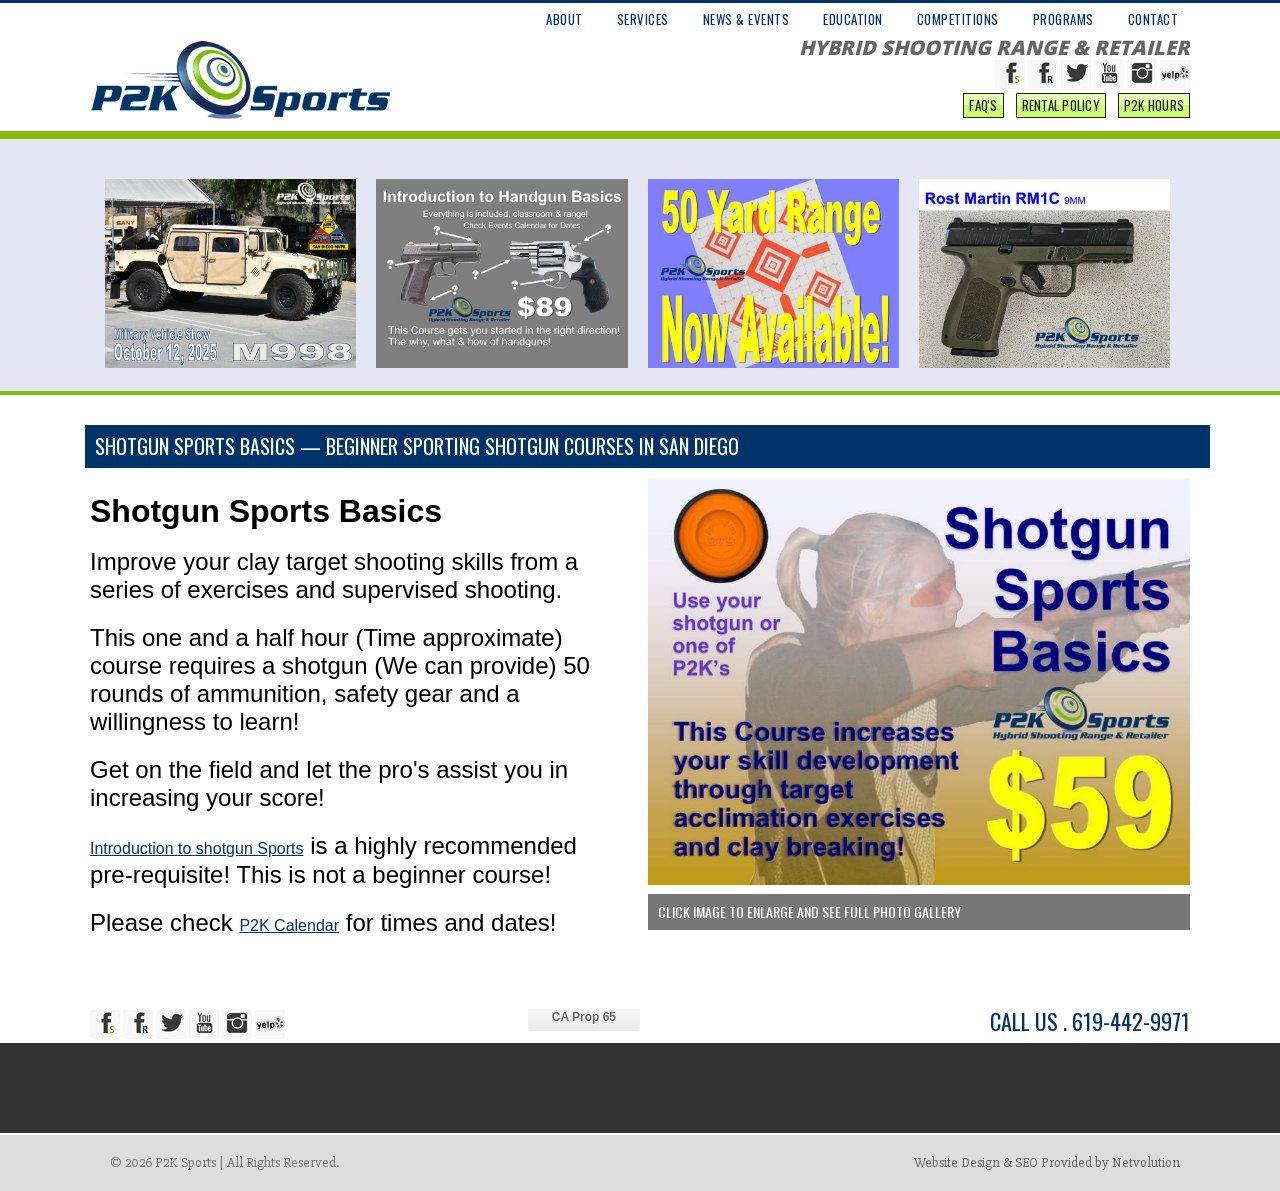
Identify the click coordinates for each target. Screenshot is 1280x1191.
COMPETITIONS (958, 19)
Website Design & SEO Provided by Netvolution (1047, 1162)
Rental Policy (1061, 105)
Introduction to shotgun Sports (196, 848)
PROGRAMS (1063, 19)
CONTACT (1153, 19)
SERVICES (643, 19)
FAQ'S (983, 105)
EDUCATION (853, 19)
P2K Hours (1154, 105)
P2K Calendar (289, 925)
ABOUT (564, 19)
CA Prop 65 (584, 1017)
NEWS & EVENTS (746, 19)
